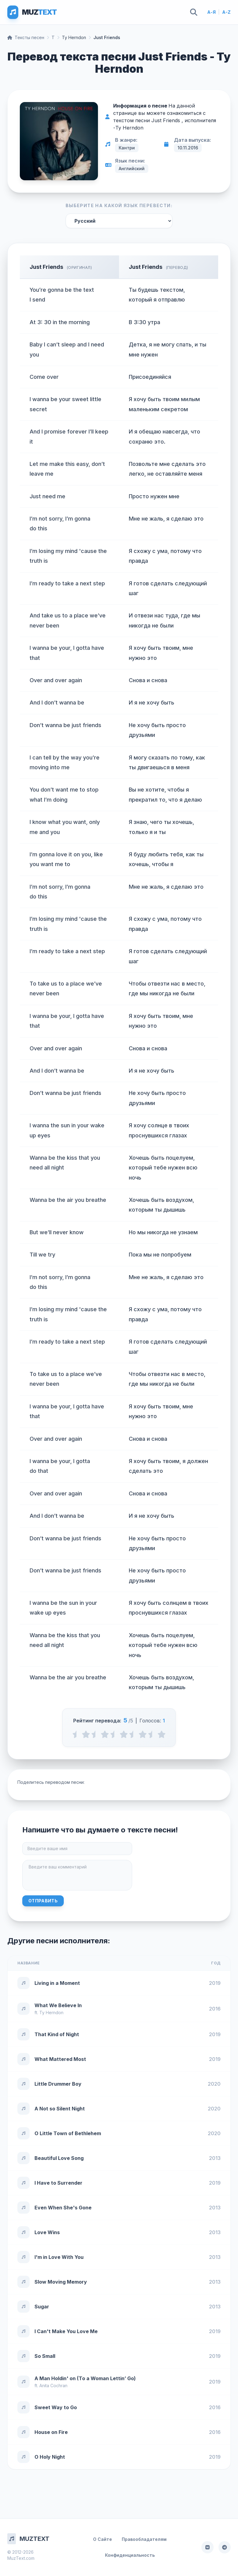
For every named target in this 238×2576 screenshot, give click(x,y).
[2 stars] (105, 1734)
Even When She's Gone (63, 2208)
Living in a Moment (57, 1983)
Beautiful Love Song (59, 2158)
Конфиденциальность (130, 2555)
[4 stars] (143, 1734)
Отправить (43, 1900)
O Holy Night (49, 2457)
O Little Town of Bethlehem (67, 2133)
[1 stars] (86, 1734)
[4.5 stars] (152, 1734)
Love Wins (47, 2232)
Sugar (41, 2306)
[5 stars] (161, 1734)
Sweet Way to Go (55, 2407)
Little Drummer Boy (57, 2084)
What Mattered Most (60, 2059)
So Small (44, 2356)
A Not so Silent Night (59, 2109)
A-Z (226, 12)
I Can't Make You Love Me (66, 2331)
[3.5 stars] (133, 1734)
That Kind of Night (56, 2034)
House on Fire (51, 2432)
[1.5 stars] (95, 1734)
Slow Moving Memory (60, 2282)
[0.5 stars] (76, 1734)
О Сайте (102, 2539)
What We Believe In (58, 2005)
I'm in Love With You (59, 2257)
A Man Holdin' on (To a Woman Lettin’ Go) (85, 2378)
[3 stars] (124, 1734)
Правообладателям (144, 2539)
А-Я (211, 12)
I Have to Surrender (58, 2183)
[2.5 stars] (114, 1734)
